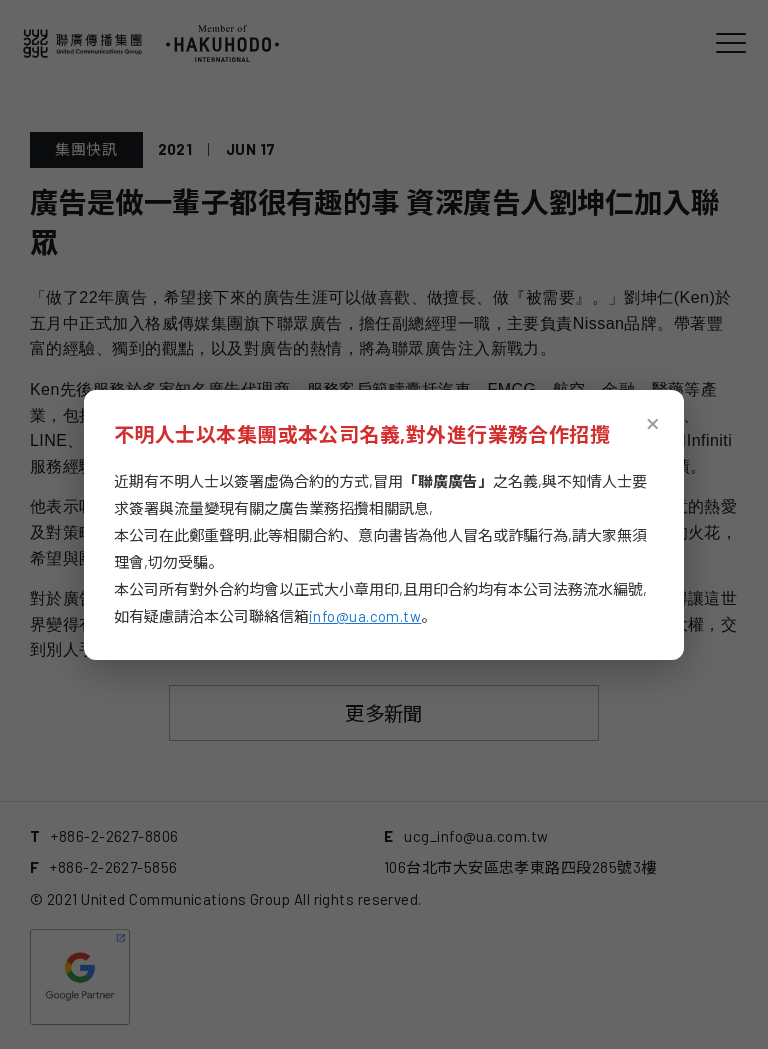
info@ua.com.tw (365, 616)
